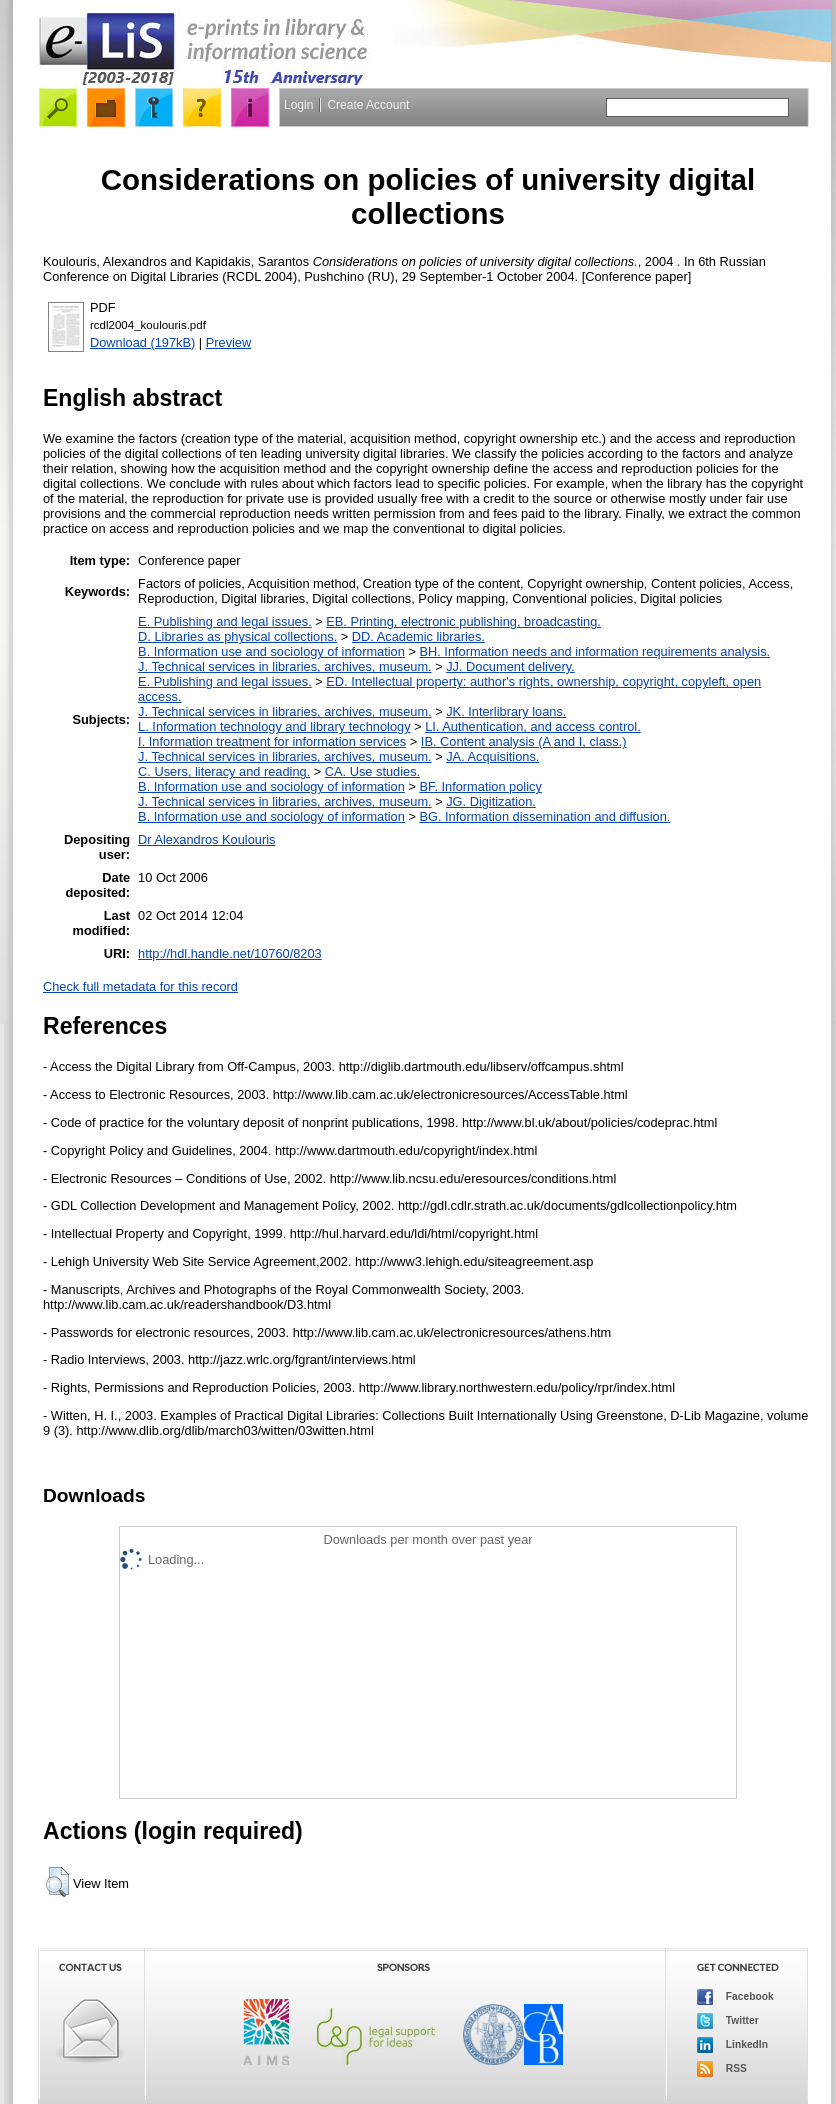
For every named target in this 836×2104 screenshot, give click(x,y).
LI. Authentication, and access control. (533, 726)
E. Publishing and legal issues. (225, 621)
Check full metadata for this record (140, 986)
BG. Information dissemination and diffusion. (544, 816)
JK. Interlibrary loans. (506, 711)
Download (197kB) (142, 342)
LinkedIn (732, 2045)
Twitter (728, 2021)
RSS (722, 2069)
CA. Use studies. (372, 771)
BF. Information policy (480, 786)
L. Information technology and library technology (274, 726)
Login (298, 105)
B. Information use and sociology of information (271, 651)
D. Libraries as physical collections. (237, 636)
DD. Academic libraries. (418, 636)
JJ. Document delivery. (510, 666)
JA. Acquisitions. (492, 756)
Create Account (368, 105)
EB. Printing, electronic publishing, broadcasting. (463, 621)
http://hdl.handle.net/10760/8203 (230, 953)
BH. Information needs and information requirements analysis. (594, 651)
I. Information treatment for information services (272, 741)
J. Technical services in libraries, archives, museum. (285, 666)
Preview (229, 342)
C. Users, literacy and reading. (224, 771)
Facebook (735, 1997)
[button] (57, 1882)
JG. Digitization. (491, 801)
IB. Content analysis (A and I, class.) (524, 741)
